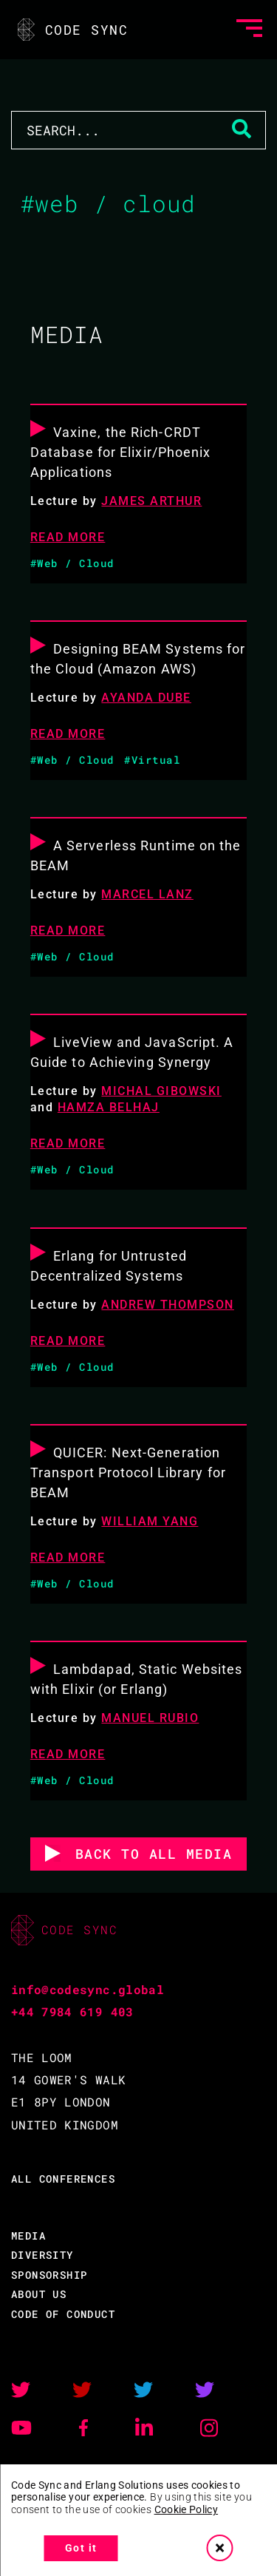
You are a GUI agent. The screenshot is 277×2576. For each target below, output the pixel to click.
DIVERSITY (42, 2255)
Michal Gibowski (161, 1091)
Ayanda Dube (146, 698)
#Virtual (152, 760)
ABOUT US (38, 2294)
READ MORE (68, 537)
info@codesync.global (87, 1989)
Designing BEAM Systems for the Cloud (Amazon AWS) (138, 659)
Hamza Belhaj (109, 1107)
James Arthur (151, 501)
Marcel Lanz (147, 894)
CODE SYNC (71, 29)
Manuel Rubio (150, 1718)
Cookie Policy (186, 2509)
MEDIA (28, 2235)
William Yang (149, 1521)
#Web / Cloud (72, 563)
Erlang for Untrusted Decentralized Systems (108, 1266)
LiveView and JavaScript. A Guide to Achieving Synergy (132, 1052)
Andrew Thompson (167, 1305)
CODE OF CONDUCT (63, 2314)
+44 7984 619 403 (72, 2011)
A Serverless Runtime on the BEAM (136, 855)
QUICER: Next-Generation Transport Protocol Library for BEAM (128, 1472)
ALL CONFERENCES (63, 2179)
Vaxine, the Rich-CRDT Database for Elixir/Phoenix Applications (120, 452)
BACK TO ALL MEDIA (154, 1853)
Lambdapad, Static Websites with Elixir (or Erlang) (136, 1679)
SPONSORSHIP (49, 2275)
